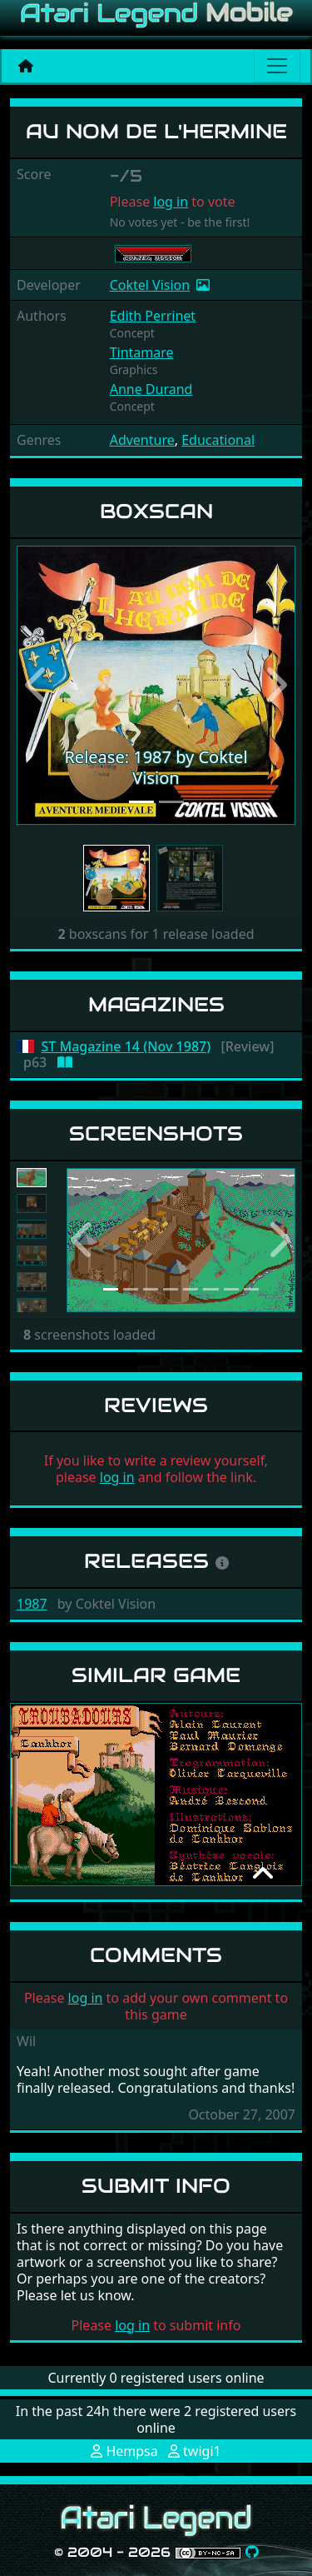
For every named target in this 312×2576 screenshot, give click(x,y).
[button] (37, 685)
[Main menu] (277, 65)
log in (170, 201)
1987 (32, 1604)
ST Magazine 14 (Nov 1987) (126, 1047)
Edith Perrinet (153, 316)
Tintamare (142, 352)
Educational (218, 440)
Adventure (142, 440)
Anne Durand (151, 389)
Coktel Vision (150, 285)
